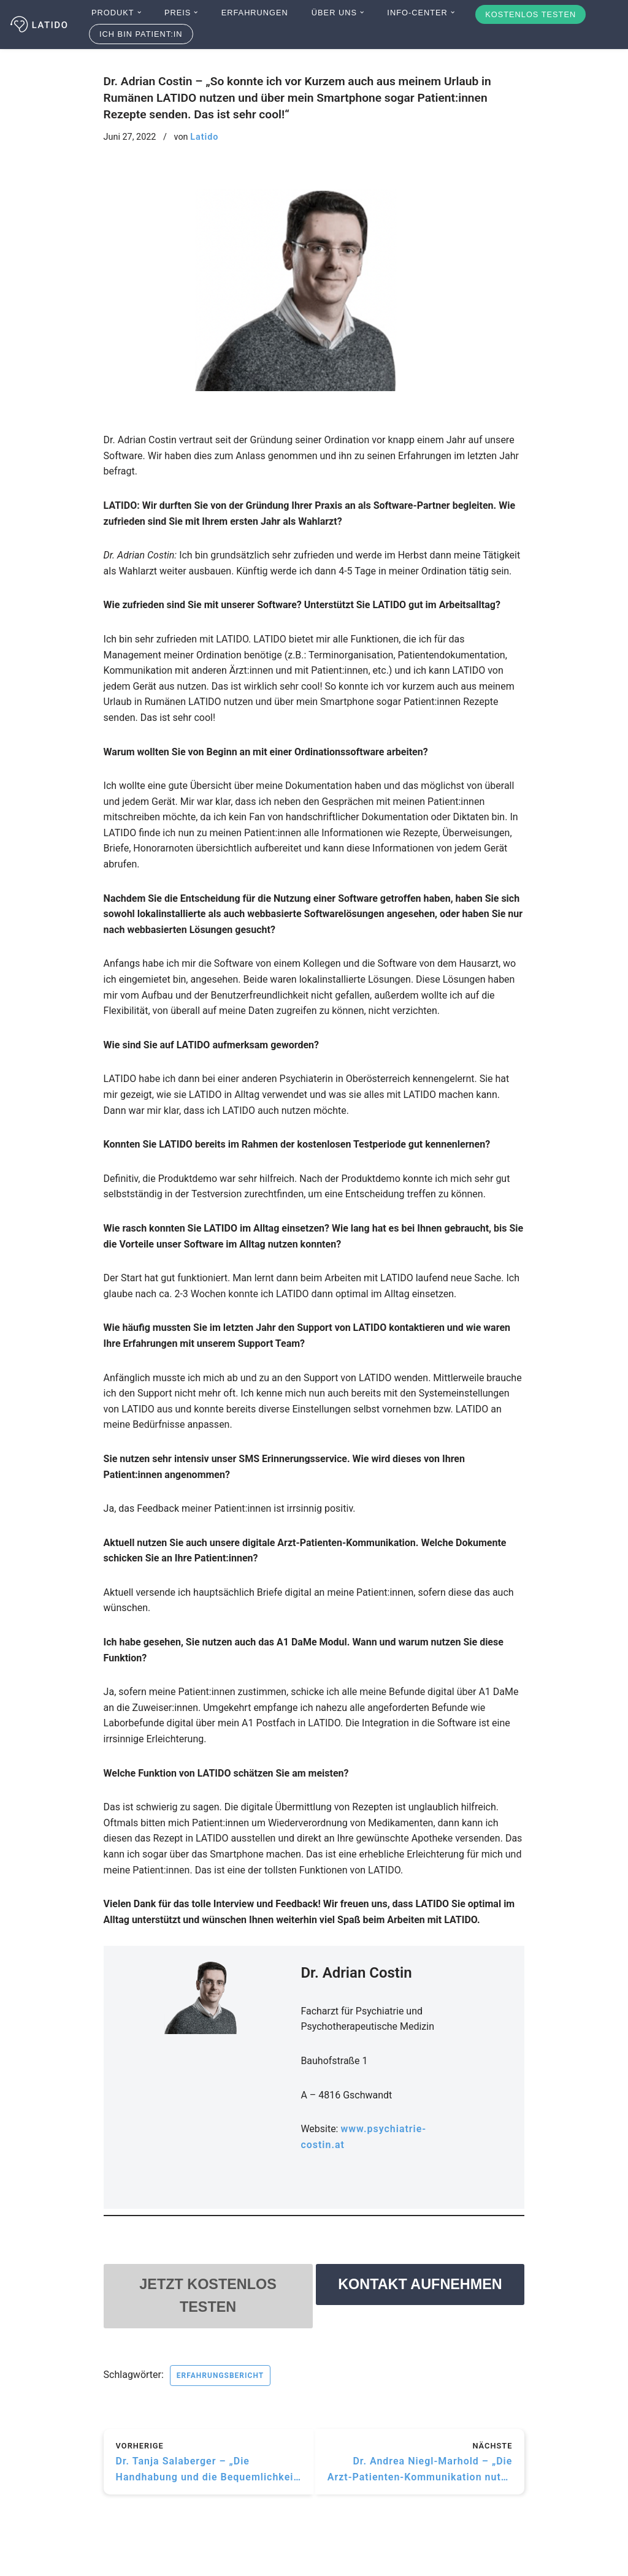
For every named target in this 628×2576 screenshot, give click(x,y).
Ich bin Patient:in (141, 34)
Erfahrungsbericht (220, 2376)
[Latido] (40, 24)
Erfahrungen (254, 12)
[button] (139, 12)
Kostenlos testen (530, 14)
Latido (204, 137)
